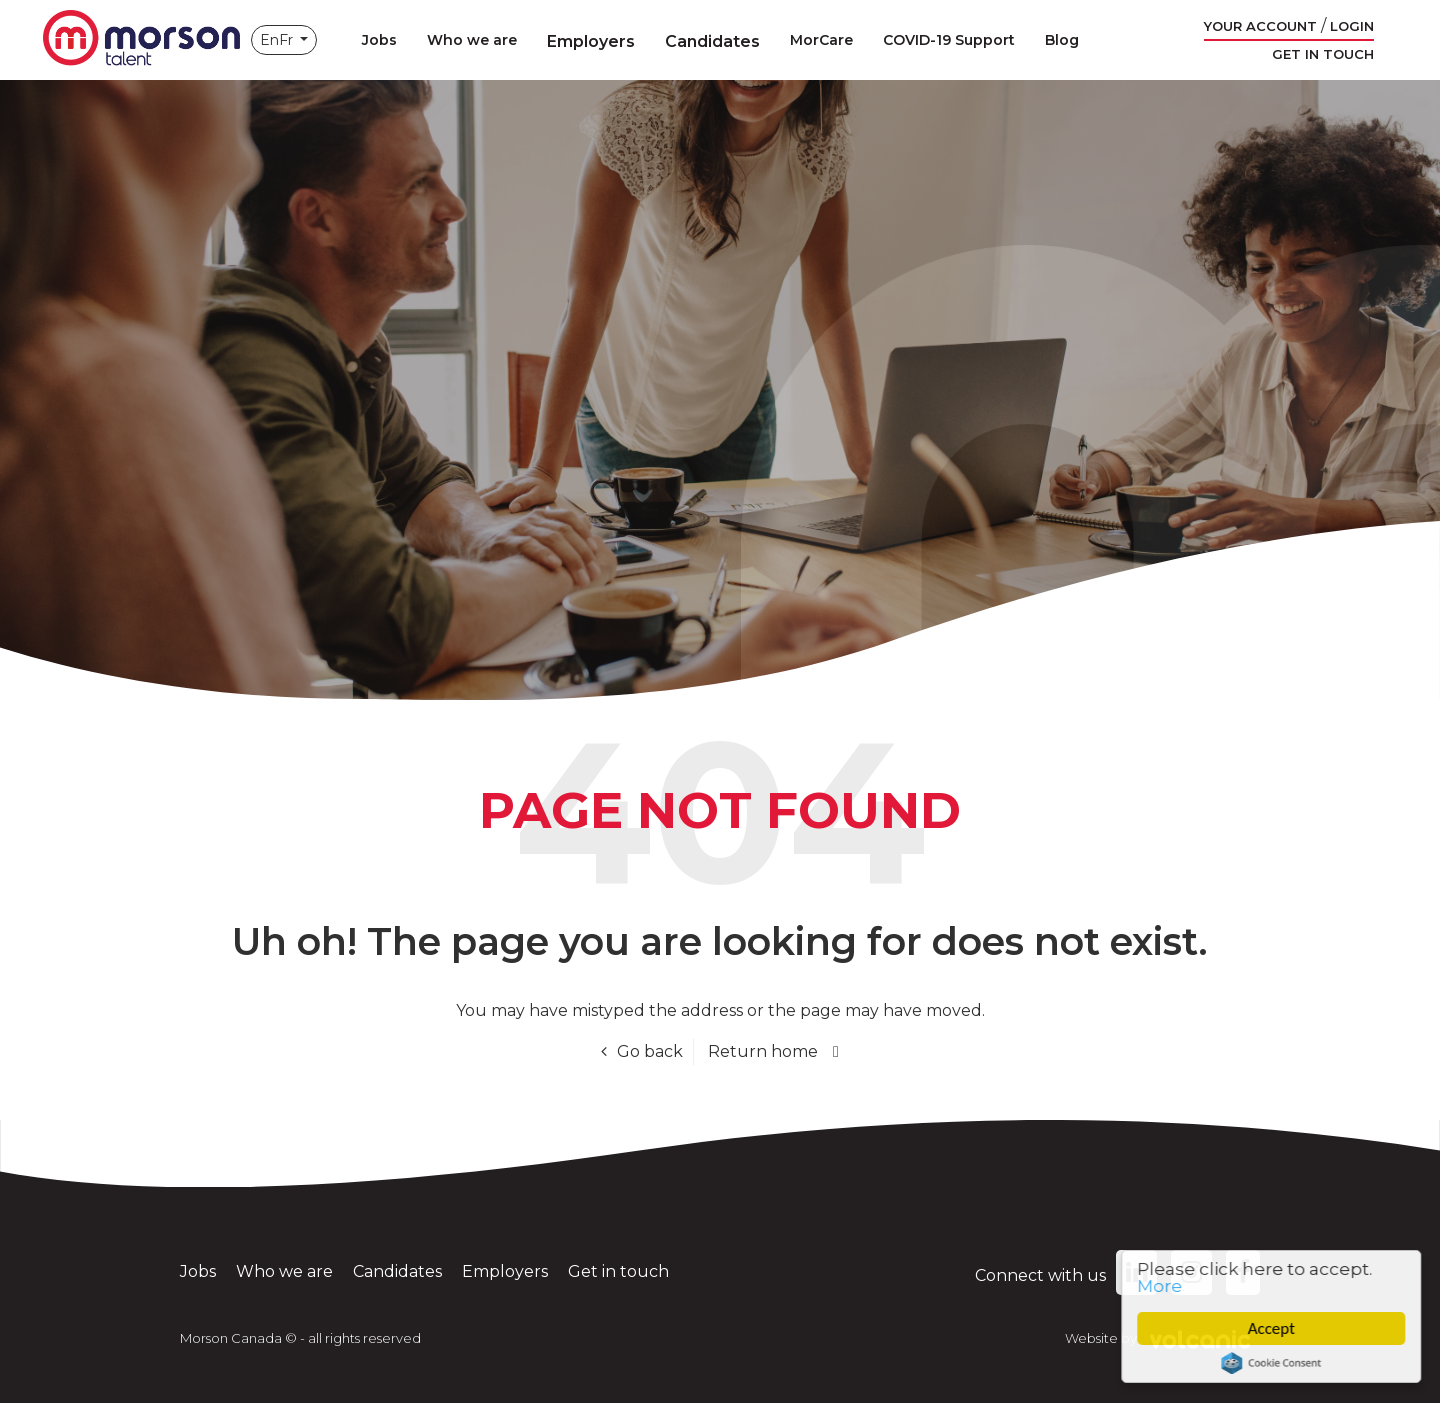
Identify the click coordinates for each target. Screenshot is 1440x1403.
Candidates (712, 41)
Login (1352, 26)
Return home (763, 1051)
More (1163, 1286)
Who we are (472, 40)
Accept (1274, 1328)
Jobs (379, 40)
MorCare (821, 40)
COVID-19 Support (949, 40)
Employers (591, 41)
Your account (1260, 26)
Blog (1062, 40)
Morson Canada (141, 40)
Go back (650, 1051)
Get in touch (1323, 54)
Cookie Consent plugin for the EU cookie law (1275, 1363)
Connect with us (1066, 1275)
